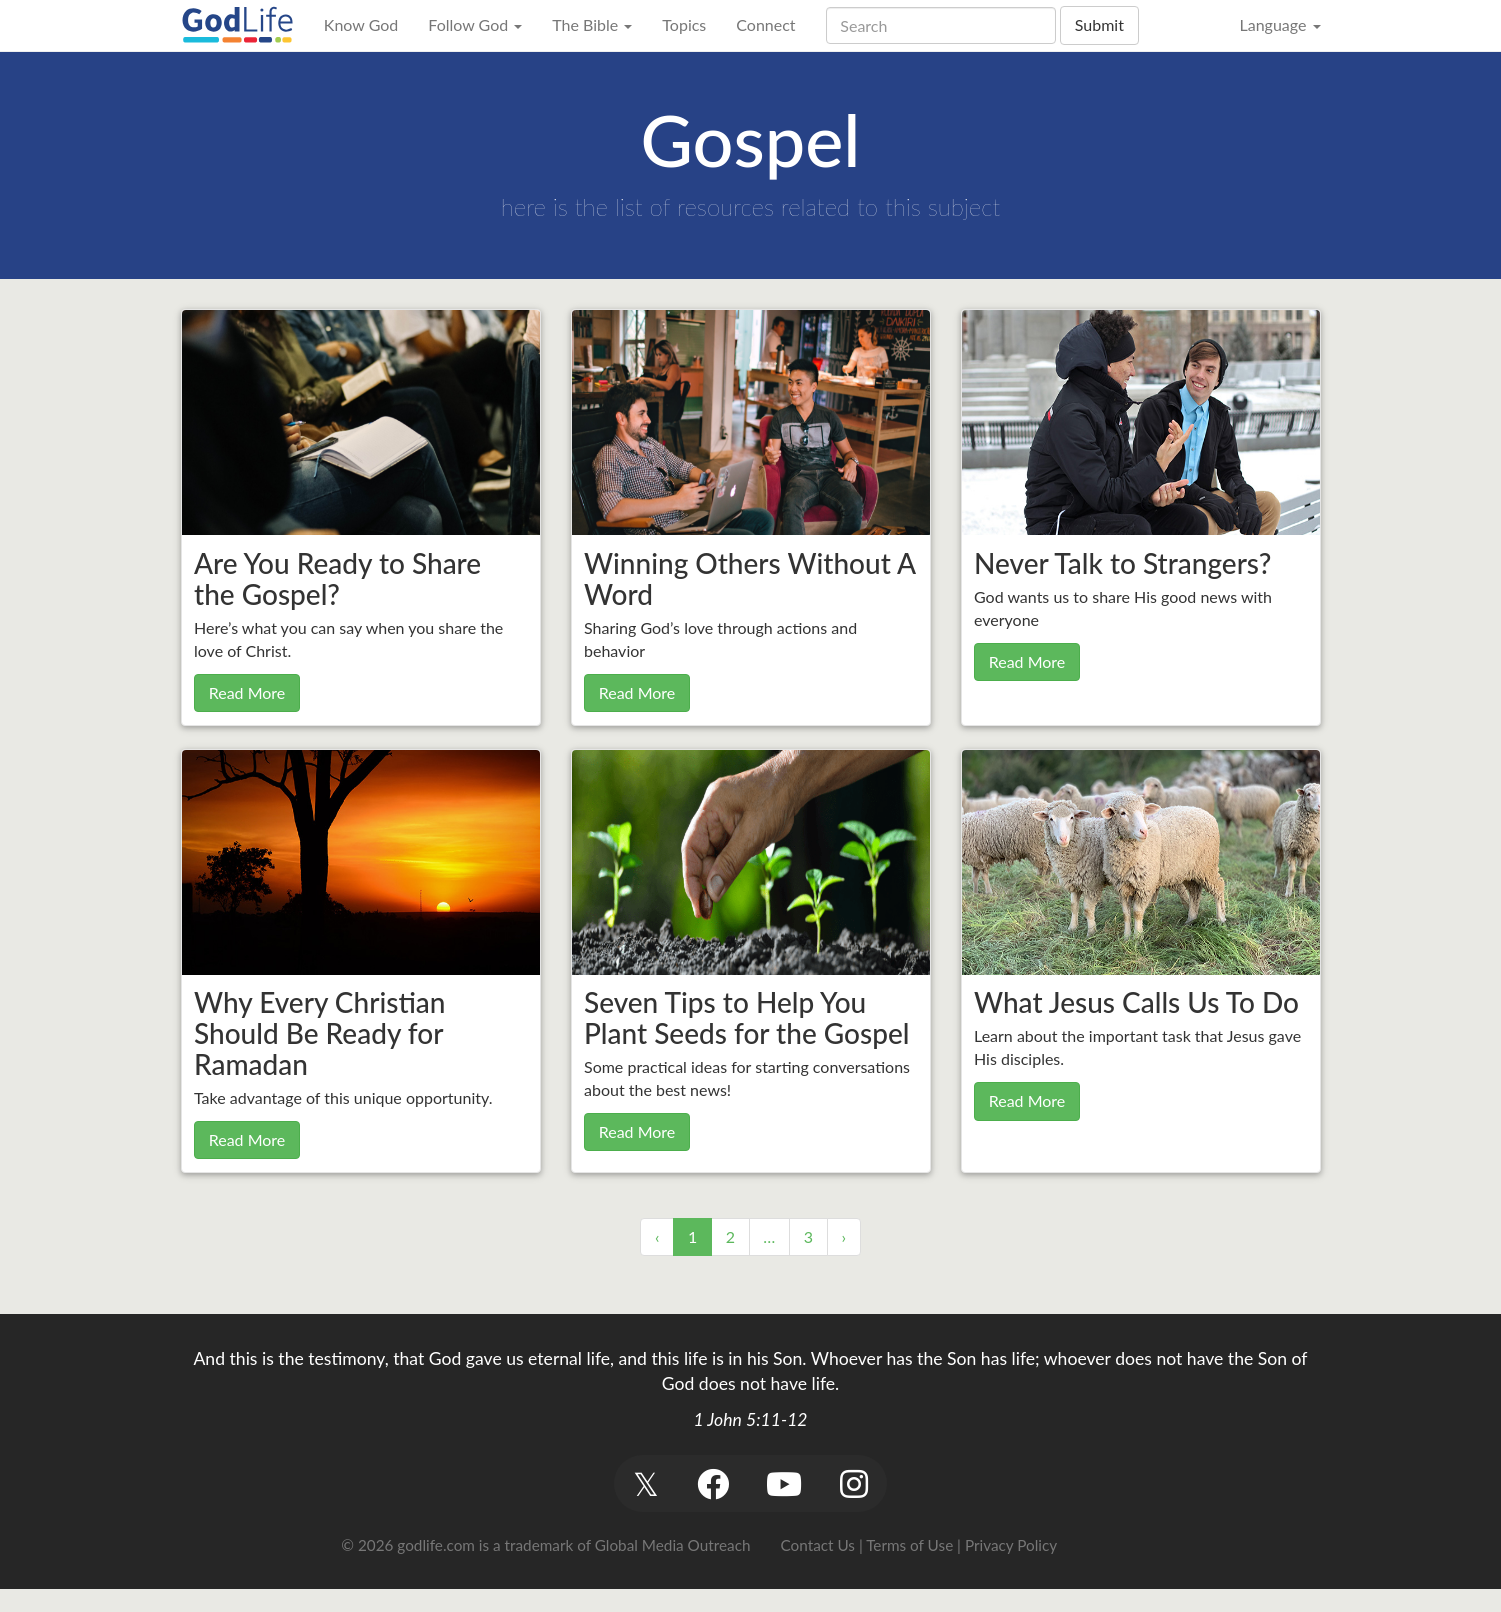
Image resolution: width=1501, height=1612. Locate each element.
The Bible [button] (592, 24)
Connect (765, 24)
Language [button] (1279, 24)
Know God (361, 24)
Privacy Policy (1011, 1545)
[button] (646, 1483)
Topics (684, 24)
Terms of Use (909, 1545)
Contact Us (818, 1545)
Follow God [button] (475, 24)
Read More (247, 692)
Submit (1099, 24)
